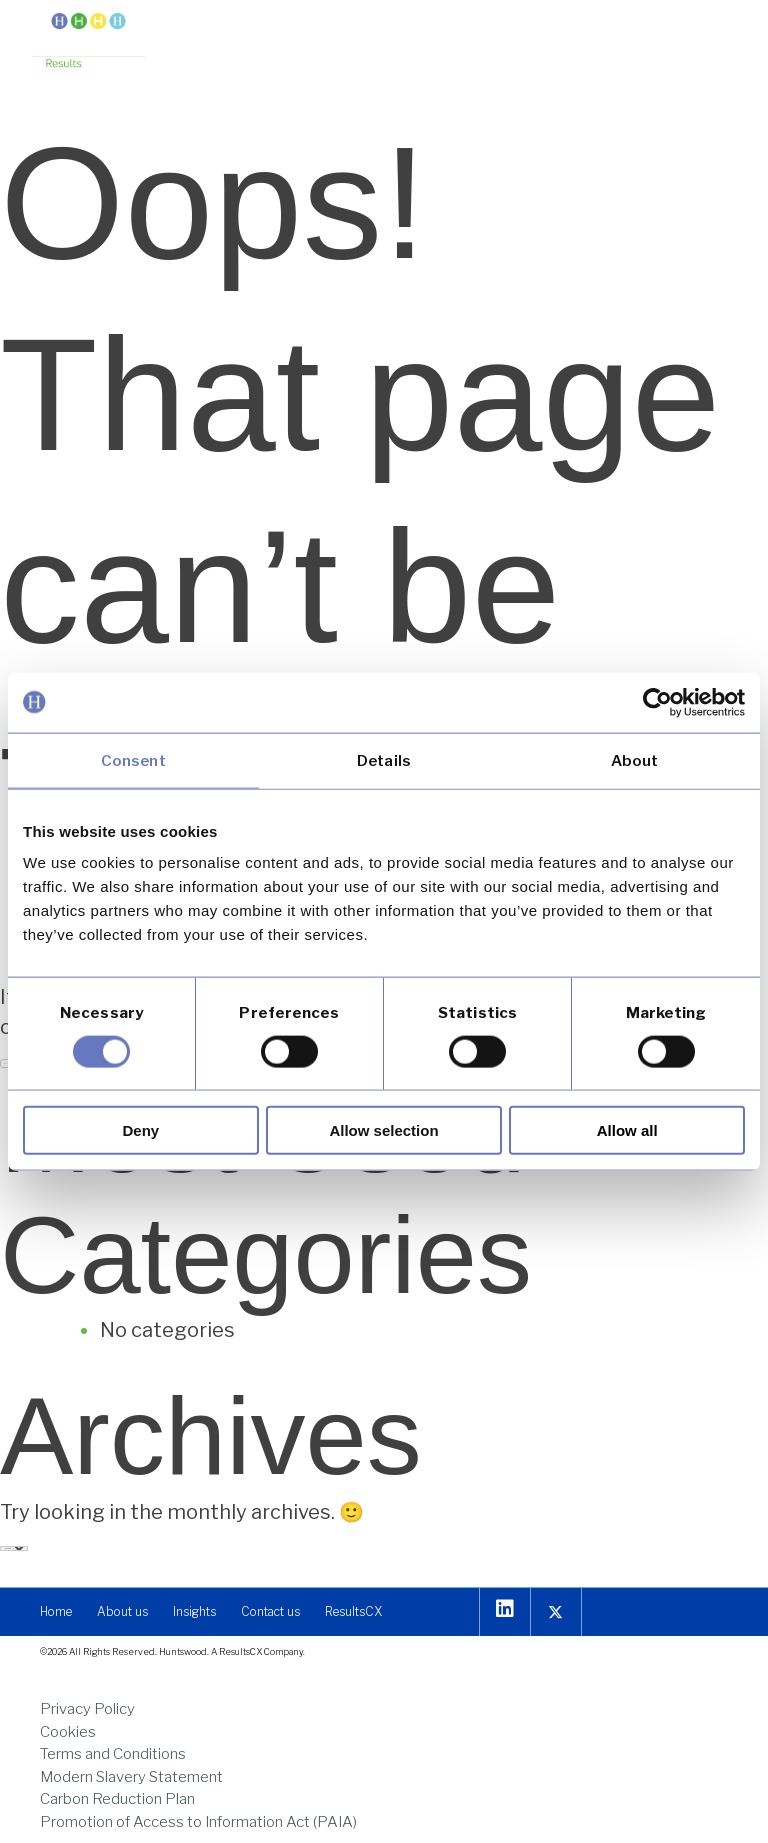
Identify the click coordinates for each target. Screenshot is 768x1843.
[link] (88, 42)
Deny (140, 1130)
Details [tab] (384, 760)
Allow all (627, 1130)
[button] (720, 32)
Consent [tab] (133, 760)
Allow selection (383, 1130)
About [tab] (635, 760)
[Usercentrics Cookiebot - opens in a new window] (657, 702)
